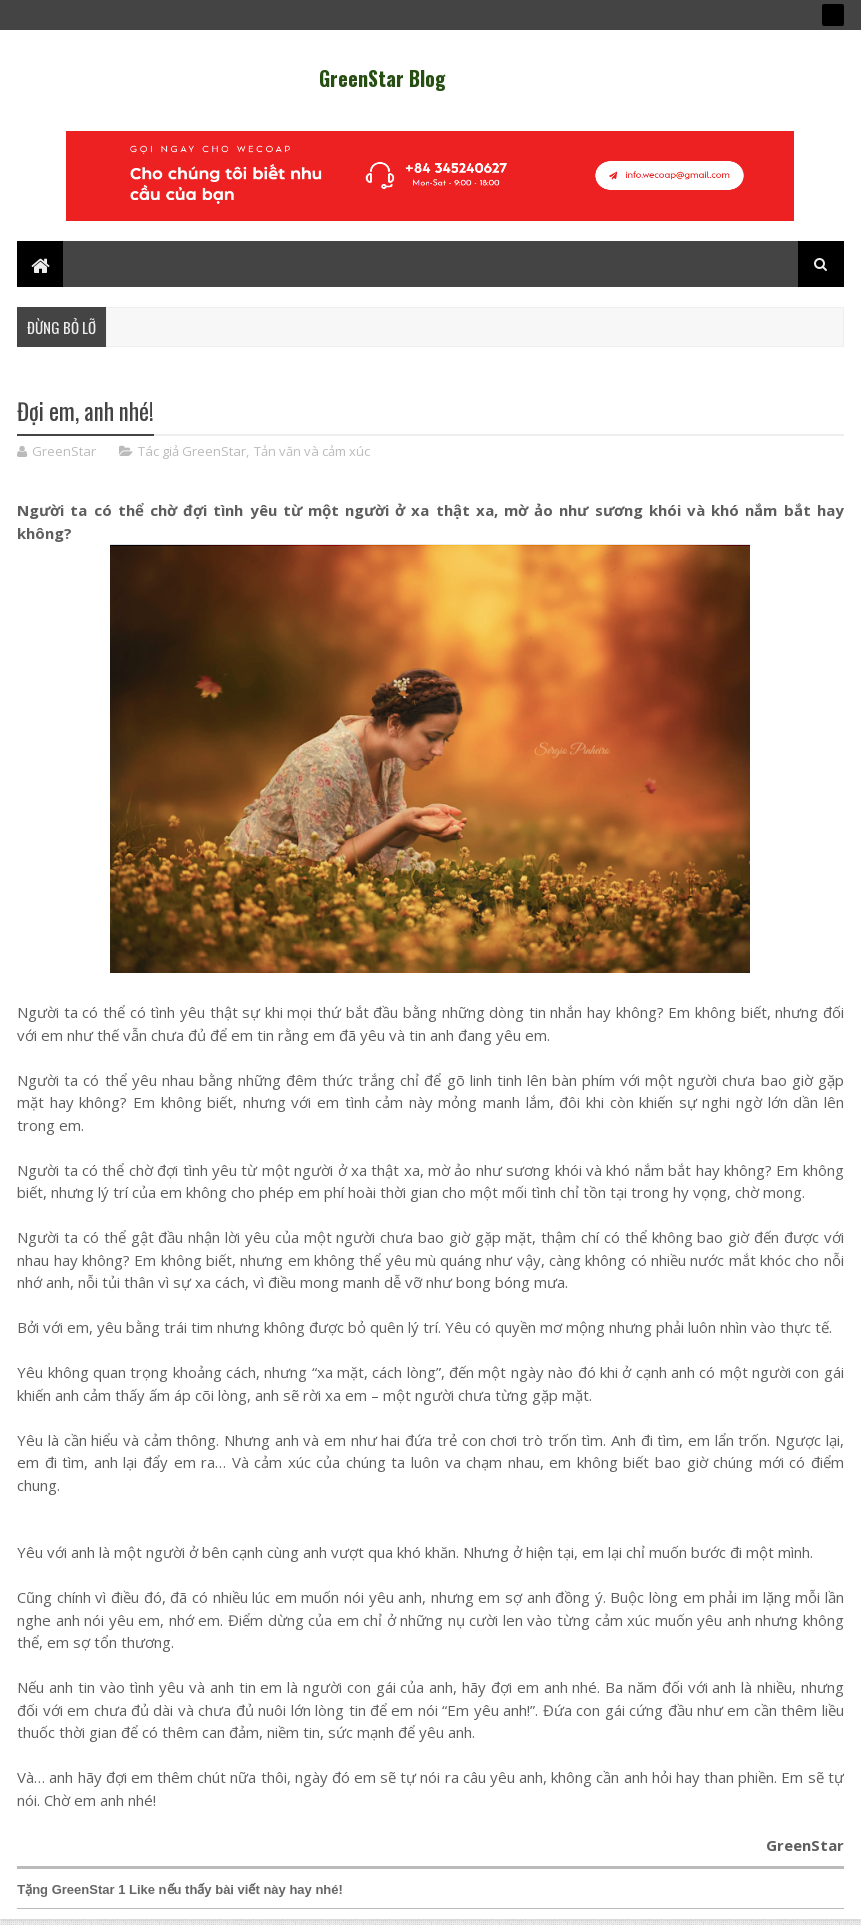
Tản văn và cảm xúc (312, 451)
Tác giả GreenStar (192, 451)
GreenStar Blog (382, 78)
